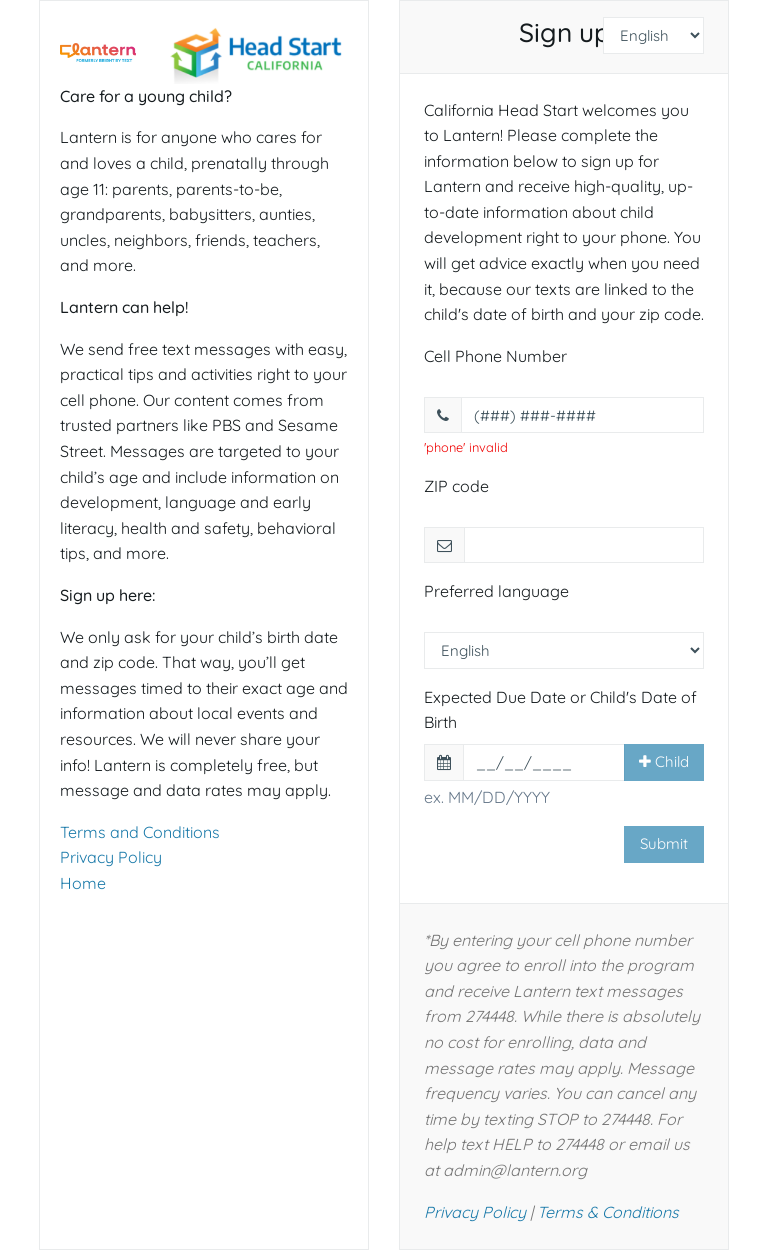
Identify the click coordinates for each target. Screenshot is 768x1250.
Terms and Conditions (140, 832)
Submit (664, 843)
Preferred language (496, 591)
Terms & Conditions (608, 1212)
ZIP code (456, 486)
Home (83, 883)
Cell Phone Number (495, 356)
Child (664, 761)
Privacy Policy (111, 857)
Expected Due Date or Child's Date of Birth (560, 710)
